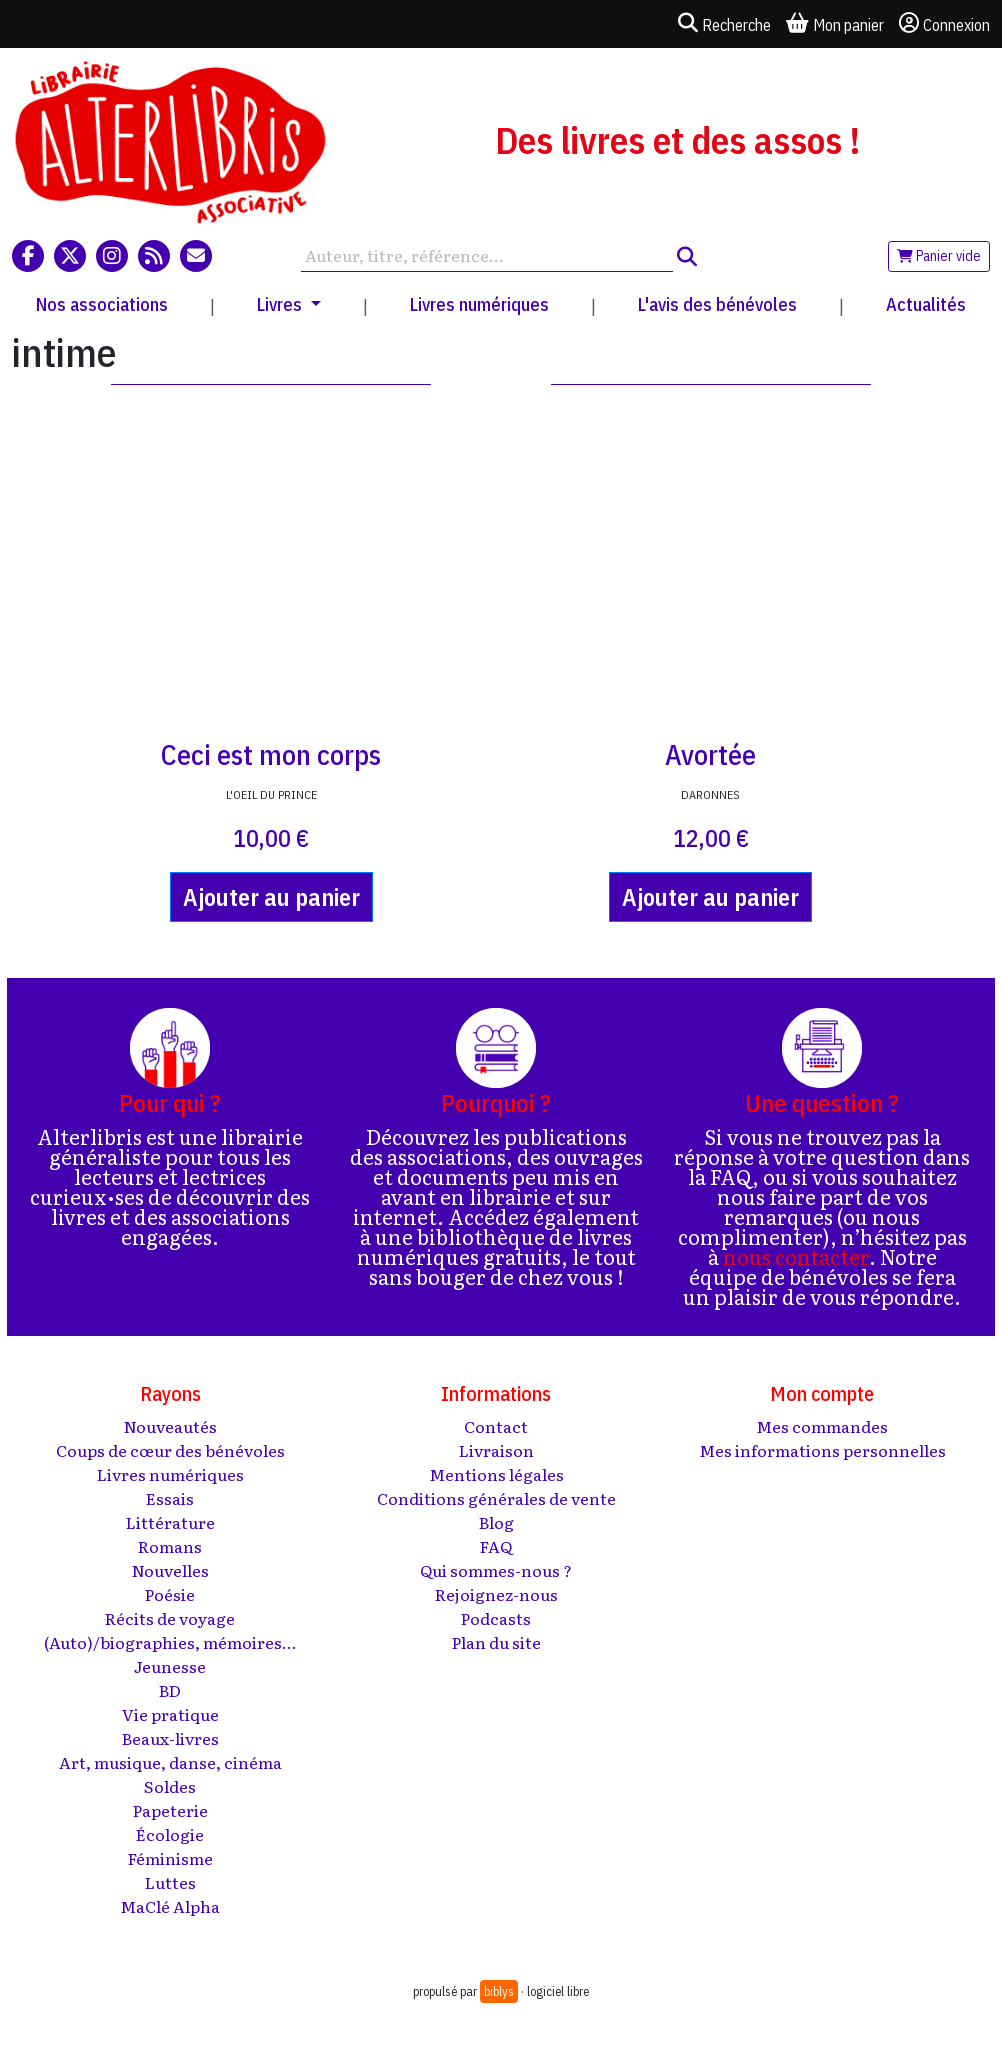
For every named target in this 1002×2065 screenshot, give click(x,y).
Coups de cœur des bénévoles (170, 1450)
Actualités (926, 304)
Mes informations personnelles (822, 1450)
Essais (170, 1498)
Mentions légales (496, 1474)
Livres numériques (479, 304)
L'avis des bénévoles (717, 304)
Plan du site (496, 1642)
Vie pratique (170, 1714)
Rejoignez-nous (496, 1594)
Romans (170, 1546)
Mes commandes (822, 1426)
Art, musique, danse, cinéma (170, 1762)
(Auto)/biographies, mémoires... (170, 1642)
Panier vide (939, 256)
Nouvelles (170, 1570)
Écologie (170, 1834)
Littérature (170, 1522)
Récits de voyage (170, 1618)
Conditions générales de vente (496, 1498)
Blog (496, 1522)
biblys (499, 1991)
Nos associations (102, 304)
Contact (496, 1426)
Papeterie (170, 1810)
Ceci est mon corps (271, 754)
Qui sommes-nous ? (496, 1570)
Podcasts (496, 1618)
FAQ (496, 1546)
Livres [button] (281, 304)
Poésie (170, 1594)
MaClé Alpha (170, 1906)
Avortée (710, 754)
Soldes (170, 1786)
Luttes (170, 1882)
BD (170, 1690)
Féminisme (170, 1858)
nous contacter (796, 1256)
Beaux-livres (170, 1738)
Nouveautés (170, 1426)
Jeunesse (170, 1666)
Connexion (944, 24)
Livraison (496, 1450)
